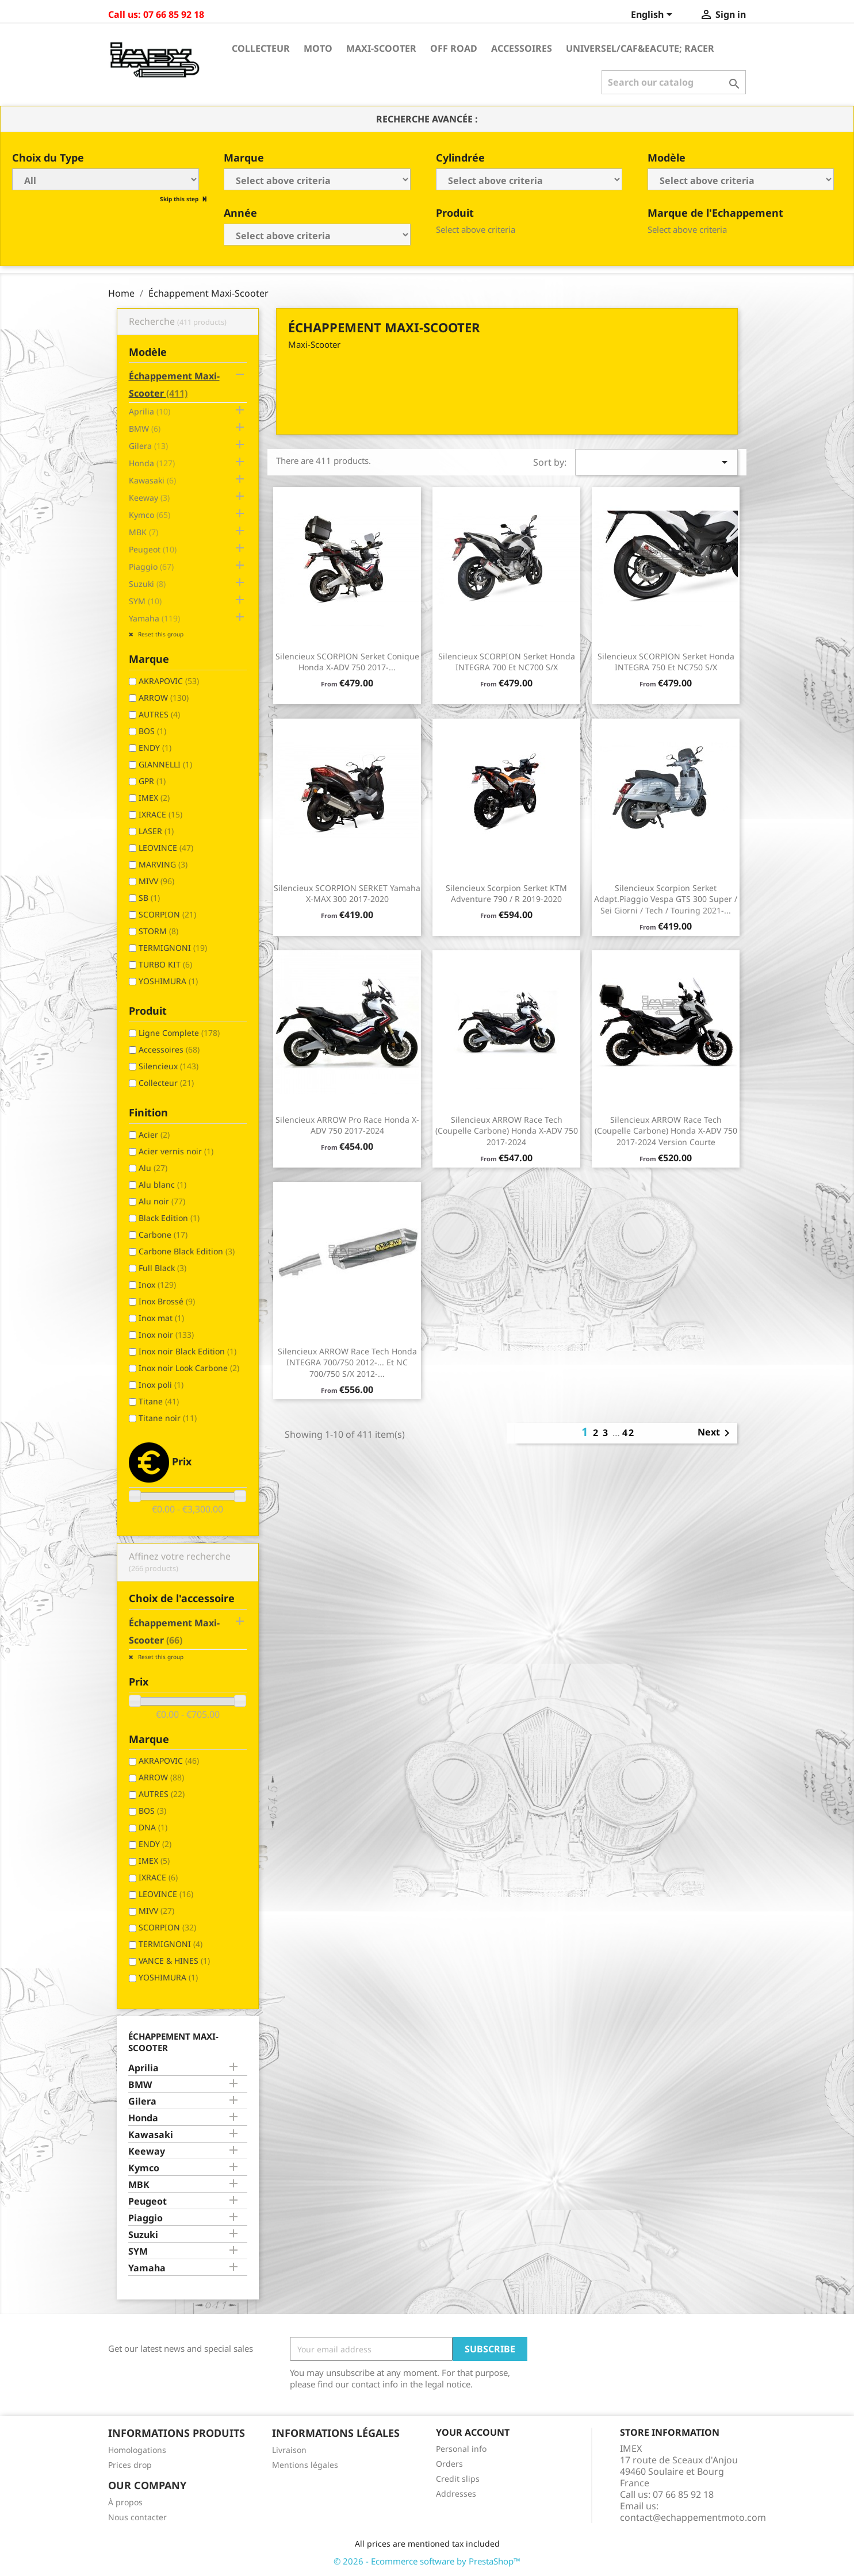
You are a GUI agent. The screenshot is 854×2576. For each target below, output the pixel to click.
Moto (318, 48)
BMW (144, 428)
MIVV (156, 881)
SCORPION (167, 914)
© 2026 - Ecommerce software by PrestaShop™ (427, 2561)
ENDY (155, 747)
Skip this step (180, 199)
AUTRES (159, 714)
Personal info (461, 2448)
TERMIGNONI (173, 947)
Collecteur (261, 48)
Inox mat (161, 1317)
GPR (152, 781)
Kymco (149, 514)
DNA (153, 1827)
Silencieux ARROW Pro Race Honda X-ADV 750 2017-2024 (347, 1125)
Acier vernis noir (176, 1151)
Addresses (456, 2493)
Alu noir (162, 1201)
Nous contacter (137, 2517)
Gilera (148, 445)
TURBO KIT (165, 964)
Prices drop (130, 2464)
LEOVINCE (166, 847)
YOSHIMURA (168, 981)
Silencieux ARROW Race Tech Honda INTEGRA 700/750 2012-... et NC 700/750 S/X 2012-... (347, 1363)
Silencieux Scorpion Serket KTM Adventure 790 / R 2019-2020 (506, 893)
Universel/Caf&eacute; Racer (640, 48)
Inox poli (161, 1384)
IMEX (154, 797)
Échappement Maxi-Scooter (174, 385)
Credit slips (458, 2478)
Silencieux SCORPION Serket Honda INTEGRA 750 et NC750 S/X (666, 662)
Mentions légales (305, 2464)
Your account (473, 2432)
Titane (159, 1401)
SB (149, 897)
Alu (153, 1167)
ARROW (164, 697)
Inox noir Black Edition (187, 1351)
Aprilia (149, 411)
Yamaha (154, 618)
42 (628, 1432)
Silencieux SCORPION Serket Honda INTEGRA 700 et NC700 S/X (506, 662)
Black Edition (169, 1217)
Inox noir (166, 1334)
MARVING (163, 864)
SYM (145, 601)
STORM (158, 931)
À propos (125, 2502)
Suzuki (147, 583)
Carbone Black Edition (187, 1251)
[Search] (674, 82)
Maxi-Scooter (381, 48)
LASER (156, 831)
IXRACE (160, 814)
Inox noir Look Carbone (189, 1367)
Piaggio (151, 566)
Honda (152, 463)
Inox (157, 1284)
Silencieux (168, 1066)
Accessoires (521, 48)
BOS (152, 730)
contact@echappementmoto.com (693, 2517)
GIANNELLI (165, 764)
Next (716, 1433)
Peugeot (153, 549)
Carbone (163, 1234)
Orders (449, 2463)
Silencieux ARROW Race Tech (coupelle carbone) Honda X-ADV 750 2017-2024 (506, 1131)
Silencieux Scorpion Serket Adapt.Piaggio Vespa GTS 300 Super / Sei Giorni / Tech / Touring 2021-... (665, 899)
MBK (143, 532)
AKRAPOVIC (169, 680)
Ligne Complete (179, 1032)
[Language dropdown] (653, 15)
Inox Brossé (167, 1301)
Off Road (453, 48)
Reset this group (159, 634)
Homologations (137, 2449)
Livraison (289, 2449)
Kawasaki (152, 480)
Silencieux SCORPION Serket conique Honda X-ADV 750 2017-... (347, 662)
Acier (154, 1134)
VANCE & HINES (174, 1960)
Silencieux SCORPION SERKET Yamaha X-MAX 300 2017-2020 (347, 893)
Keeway (149, 497)
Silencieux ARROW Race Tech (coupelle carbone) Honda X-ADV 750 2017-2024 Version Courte (666, 1131)
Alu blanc (162, 1184)
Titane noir (168, 1417)
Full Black (162, 1267)
